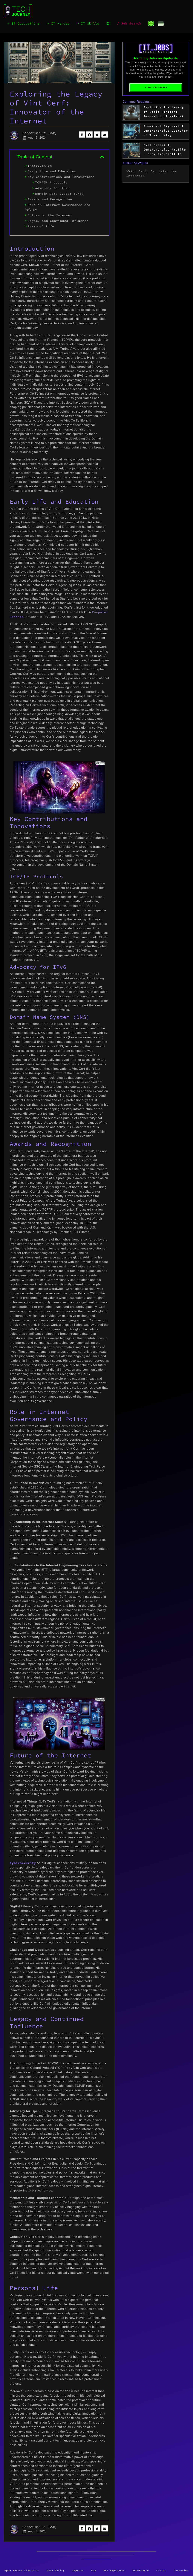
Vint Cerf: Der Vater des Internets (151, 173)
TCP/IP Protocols (51, 182)
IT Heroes (60, 23)
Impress (78, 2570)
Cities (161, 2570)
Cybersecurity (23, 1863)
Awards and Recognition (50, 199)
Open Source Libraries (21, 2570)
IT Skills (90, 23)
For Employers (114, 2570)
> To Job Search (156, 87)
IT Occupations (26, 23)
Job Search (131, 23)
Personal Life (41, 226)
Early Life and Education (52, 171)
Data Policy (56, 2570)
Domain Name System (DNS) (59, 193)
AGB (93, 2570)
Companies (181, 2570)
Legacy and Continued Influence (58, 221)
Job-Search (140, 2570)
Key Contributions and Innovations (61, 177)
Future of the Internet (50, 215)
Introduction (40, 165)
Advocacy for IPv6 (52, 188)
